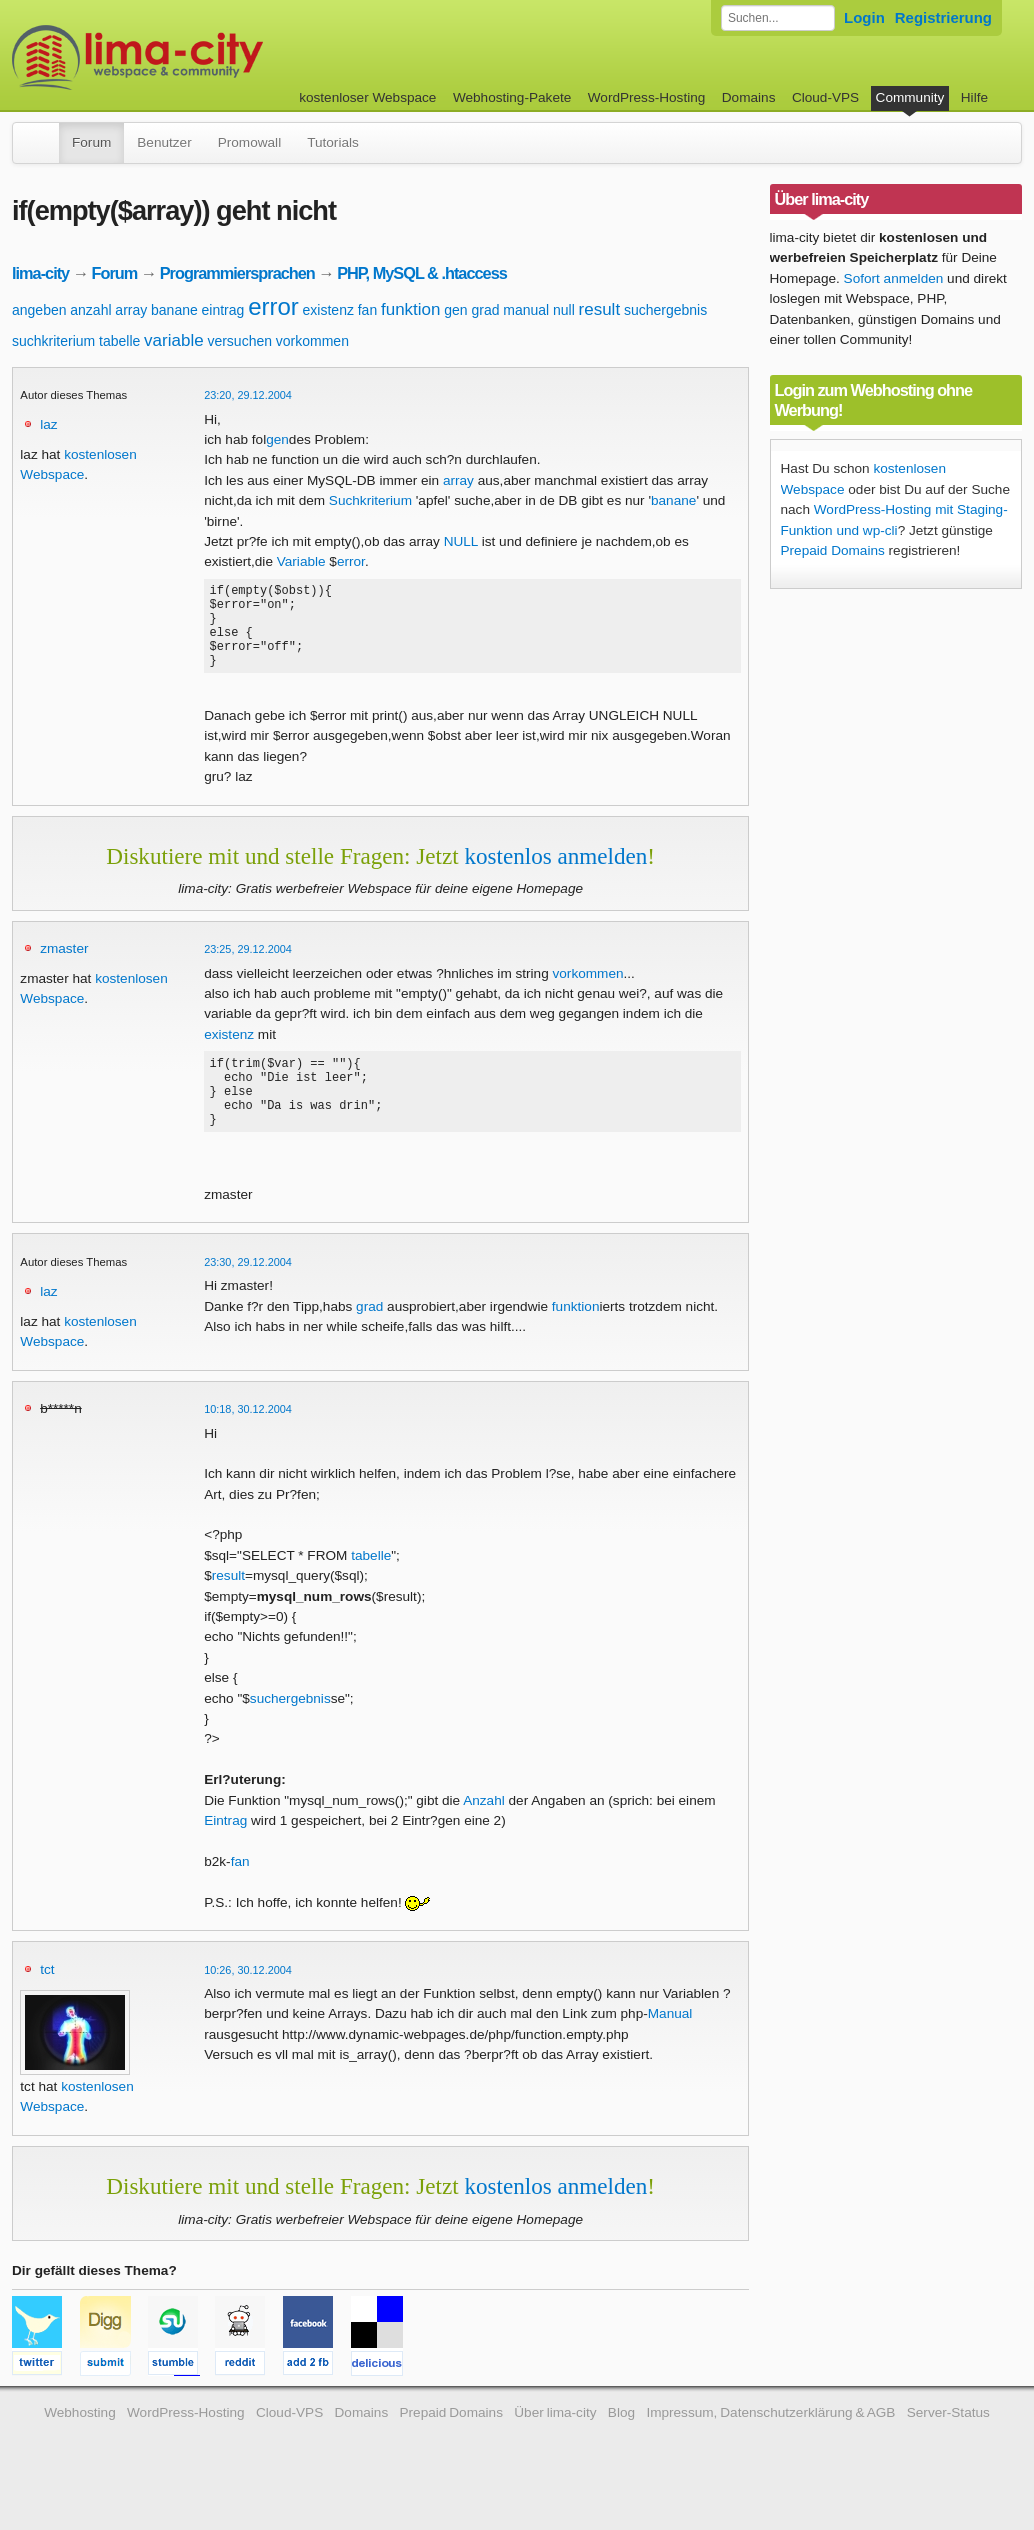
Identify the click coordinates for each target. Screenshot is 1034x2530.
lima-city (40, 273)
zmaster (64, 966)
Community (910, 97)
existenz (328, 310)
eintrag (223, 310)
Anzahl (484, 1833)
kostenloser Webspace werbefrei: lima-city (212, 57)
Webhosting (80, 2445)
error (273, 306)
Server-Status (948, 2445)
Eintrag (225, 1853)
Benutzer (164, 142)
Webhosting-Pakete (512, 97)
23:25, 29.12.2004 (248, 967)
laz (48, 424)
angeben (39, 310)
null (564, 310)
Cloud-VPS (825, 97)
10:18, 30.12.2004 (248, 1442)
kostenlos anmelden (555, 874)
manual (526, 310)
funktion (411, 309)
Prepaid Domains (833, 550)
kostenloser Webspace (367, 97)
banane (174, 310)
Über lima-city (555, 2445)
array (131, 310)
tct (47, 2002)
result (600, 309)
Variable (301, 561)
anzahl (90, 310)
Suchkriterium (370, 500)
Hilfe (974, 97)
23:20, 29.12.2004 (248, 395)
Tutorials (333, 142)
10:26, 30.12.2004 (248, 2003)
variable (174, 340)
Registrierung (943, 17)
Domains (749, 97)
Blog (621, 2445)
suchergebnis (665, 310)
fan (367, 310)
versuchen (239, 341)
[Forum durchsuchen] (778, 18)
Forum (91, 142)
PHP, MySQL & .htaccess (422, 273)
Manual (670, 2046)
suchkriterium (53, 341)
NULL (461, 541)
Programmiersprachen (237, 273)
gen (455, 310)
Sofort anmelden (894, 278)
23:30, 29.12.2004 (248, 1295)
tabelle (119, 341)
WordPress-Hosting (647, 97)
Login (864, 17)
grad (485, 310)
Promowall (249, 142)
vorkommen (312, 341)
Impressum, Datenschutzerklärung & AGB (770, 2445)
